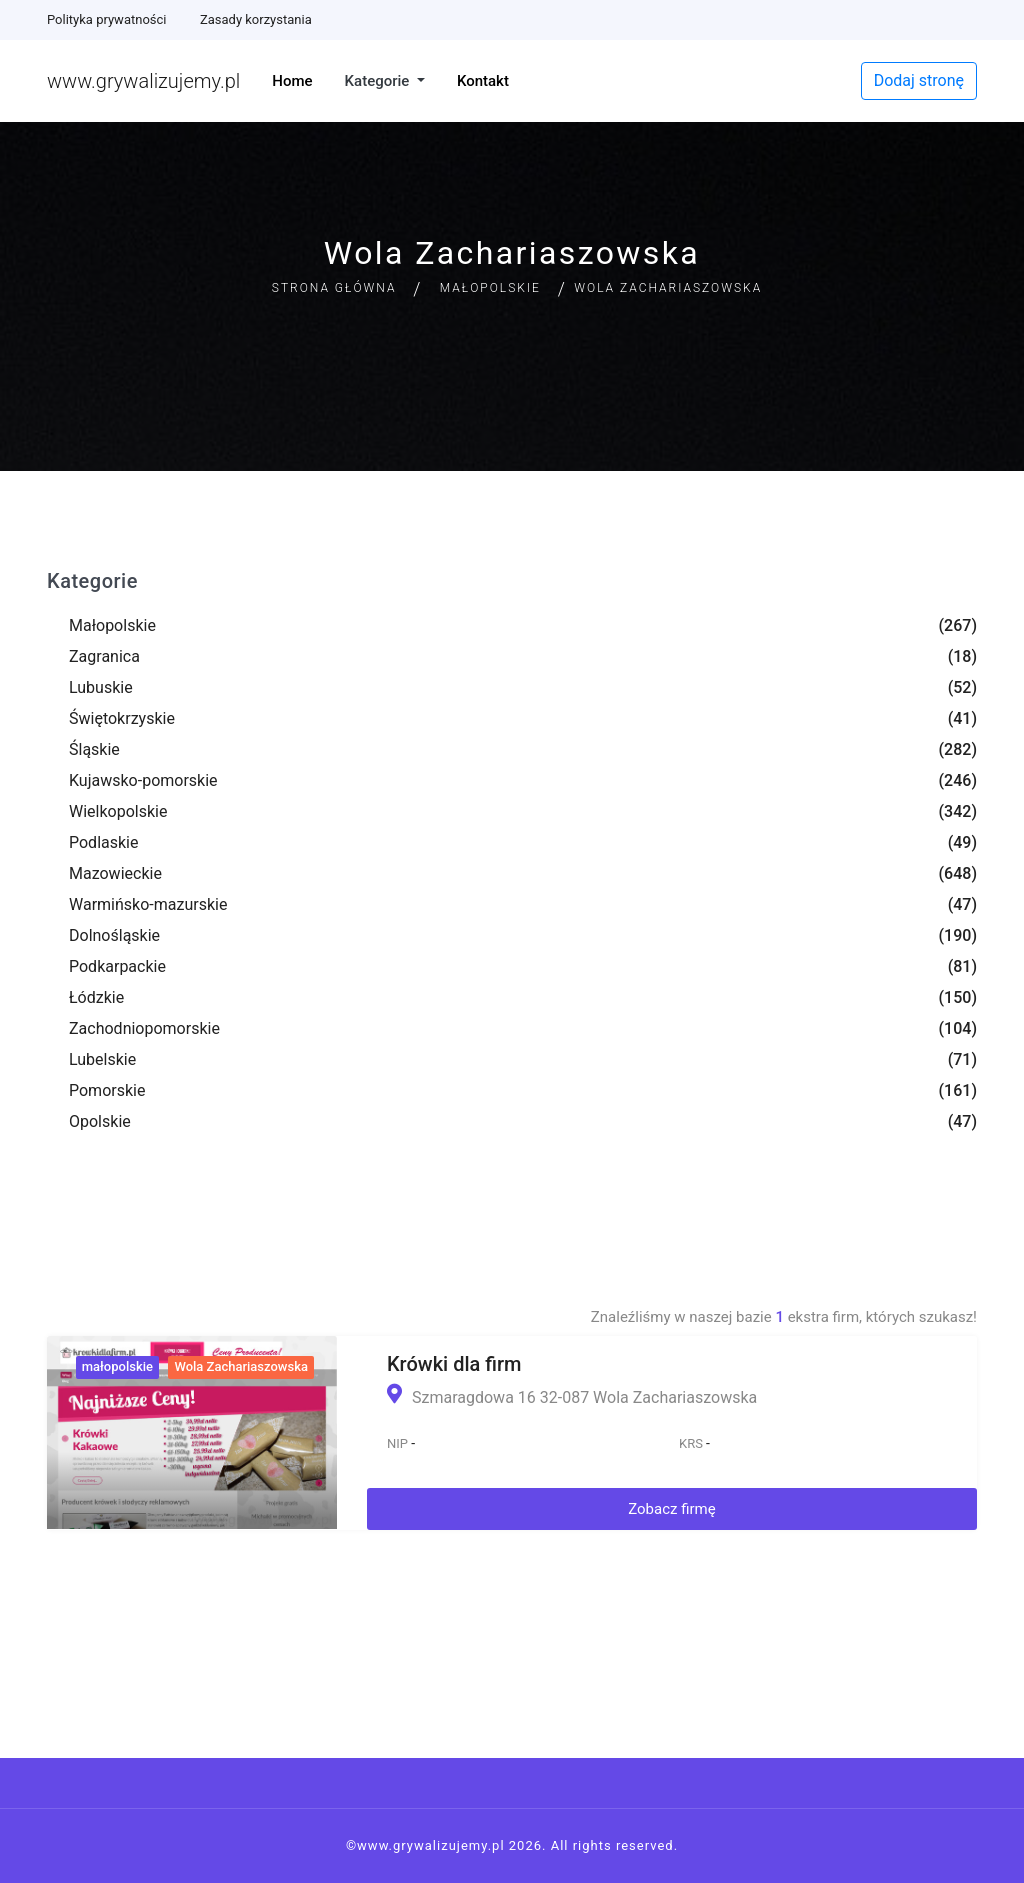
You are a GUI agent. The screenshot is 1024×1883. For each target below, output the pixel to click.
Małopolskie (490, 288)
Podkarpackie (117, 966)
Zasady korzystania (256, 19)
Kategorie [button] (379, 81)
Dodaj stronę (919, 80)
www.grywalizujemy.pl (143, 81)
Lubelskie (102, 1059)
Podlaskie (103, 842)
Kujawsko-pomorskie (143, 780)
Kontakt (483, 81)
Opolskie (100, 1121)
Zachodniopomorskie (144, 1028)
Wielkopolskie (118, 811)
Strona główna (334, 288)
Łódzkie (96, 997)
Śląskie (94, 749)
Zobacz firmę (672, 1509)
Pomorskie (107, 1090)
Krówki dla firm (454, 1364)
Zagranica (104, 656)
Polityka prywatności (106, 19)
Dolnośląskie (114, 935)
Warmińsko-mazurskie (148, 904)
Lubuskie (101, 687)
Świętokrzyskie (122, 718)
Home (292, 81)
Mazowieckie (115, 873)
